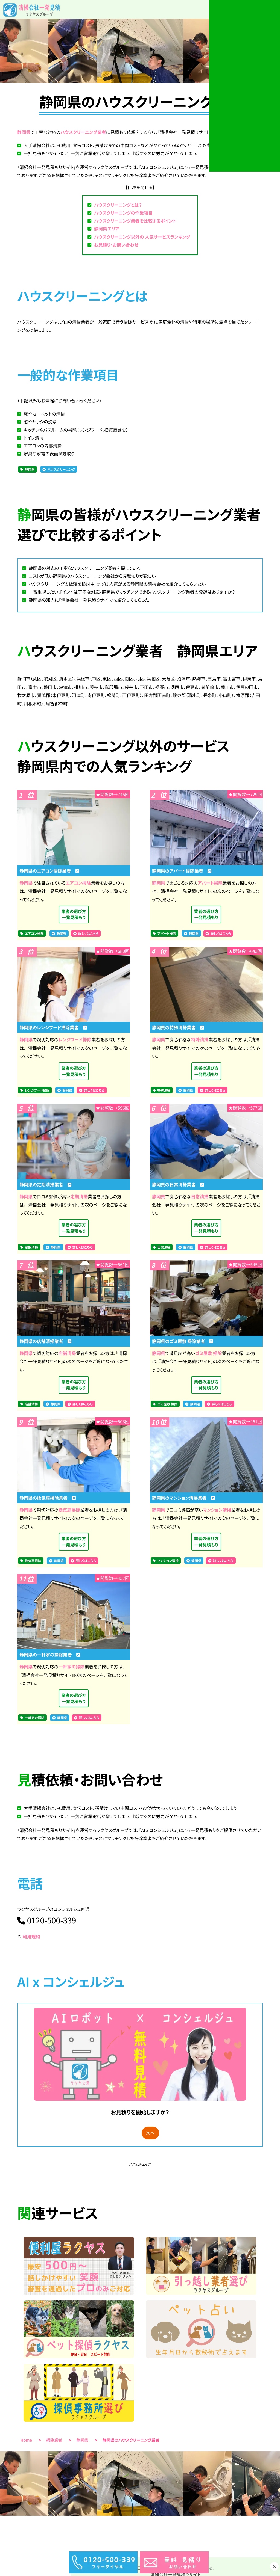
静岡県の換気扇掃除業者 (47, 1501)
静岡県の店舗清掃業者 (45, 1344)
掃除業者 (54, 2448)
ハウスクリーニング (61, 469)
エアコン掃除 (78, 882)
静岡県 (23, 132)
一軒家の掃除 (71, 1671)
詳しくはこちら (88, 934)
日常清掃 (199, 1198)
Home (26, 2448)
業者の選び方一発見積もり (74, 914)
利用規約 (31, 1942)
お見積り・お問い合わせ (116, 244)
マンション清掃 (217, 1513)
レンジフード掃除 (74, 1040)
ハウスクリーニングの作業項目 (123, 212)
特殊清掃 (199, 1040)
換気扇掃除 (69, 1513)
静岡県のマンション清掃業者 (183, 1501)
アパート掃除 (210, 882)
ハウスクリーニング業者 (83, 132)
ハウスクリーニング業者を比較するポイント (135, 220)
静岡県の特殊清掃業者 (178, 1028)
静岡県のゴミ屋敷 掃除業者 (182, 1344)
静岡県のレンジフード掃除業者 (53, 1028)
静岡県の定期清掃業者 (45, 1186)
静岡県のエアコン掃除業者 (49, 870)
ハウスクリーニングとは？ (118, 204)
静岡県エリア (106, 228)
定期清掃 (79, 1198)
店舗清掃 (67, 1356)
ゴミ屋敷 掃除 (208, 1356)
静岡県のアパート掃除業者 (181, 870)
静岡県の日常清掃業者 (178, 1186)
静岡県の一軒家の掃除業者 (49, 1659)
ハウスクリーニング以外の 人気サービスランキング (142, 236)
